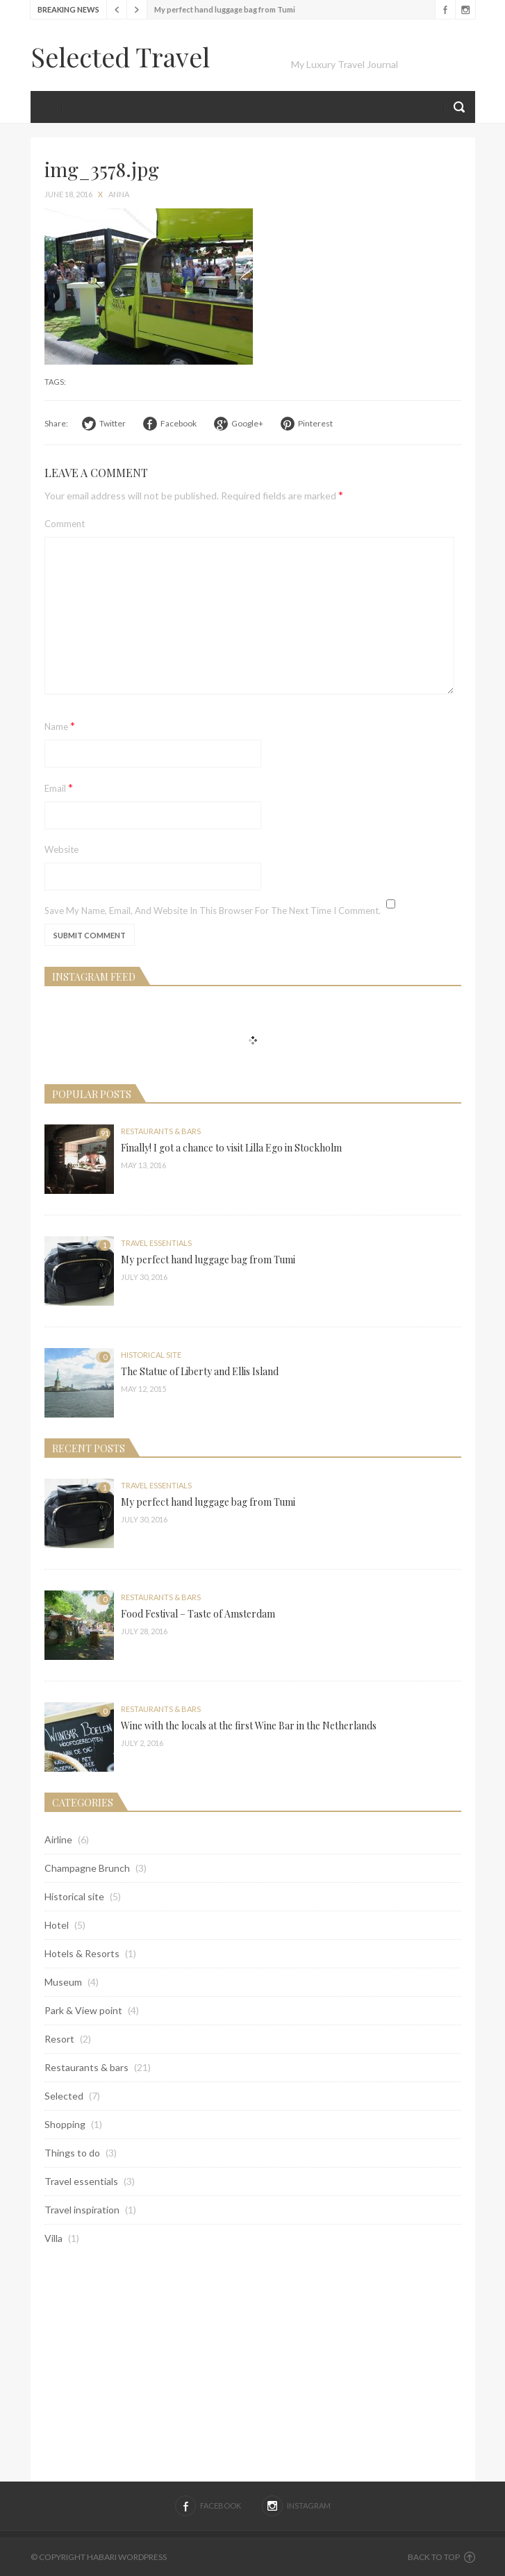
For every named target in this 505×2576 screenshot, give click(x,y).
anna (118, 194)
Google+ (247, 423)
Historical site (151, 1354)
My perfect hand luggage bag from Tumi (224, 9)
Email (58, 787)
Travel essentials (156, 1242)
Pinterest (315, 423)
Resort (59, 2039)
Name (59, 725)
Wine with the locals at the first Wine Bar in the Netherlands (248, 1725)
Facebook (445, 9)
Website (61, 849)
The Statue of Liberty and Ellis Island (200, 1371)
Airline (58, 1839)
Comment (64, 523)
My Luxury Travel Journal (344, 64)
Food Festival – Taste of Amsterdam (198, 1613)
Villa (53, 2238)
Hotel (56, 1925)
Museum (63, 1982)
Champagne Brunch (87, 1868)
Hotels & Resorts (81, 1953)
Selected (63, 2096)
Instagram (465, 9)
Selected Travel (120, 56)
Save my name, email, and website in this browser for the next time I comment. (212, 910)
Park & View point (83, 2010)
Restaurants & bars (161, 1131)
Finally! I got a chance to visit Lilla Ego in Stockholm (231, 1147)
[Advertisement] (252, 2363)
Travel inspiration (81, 2210)
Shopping (64, 2124)
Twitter (112, 423)
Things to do (72, 2153)
